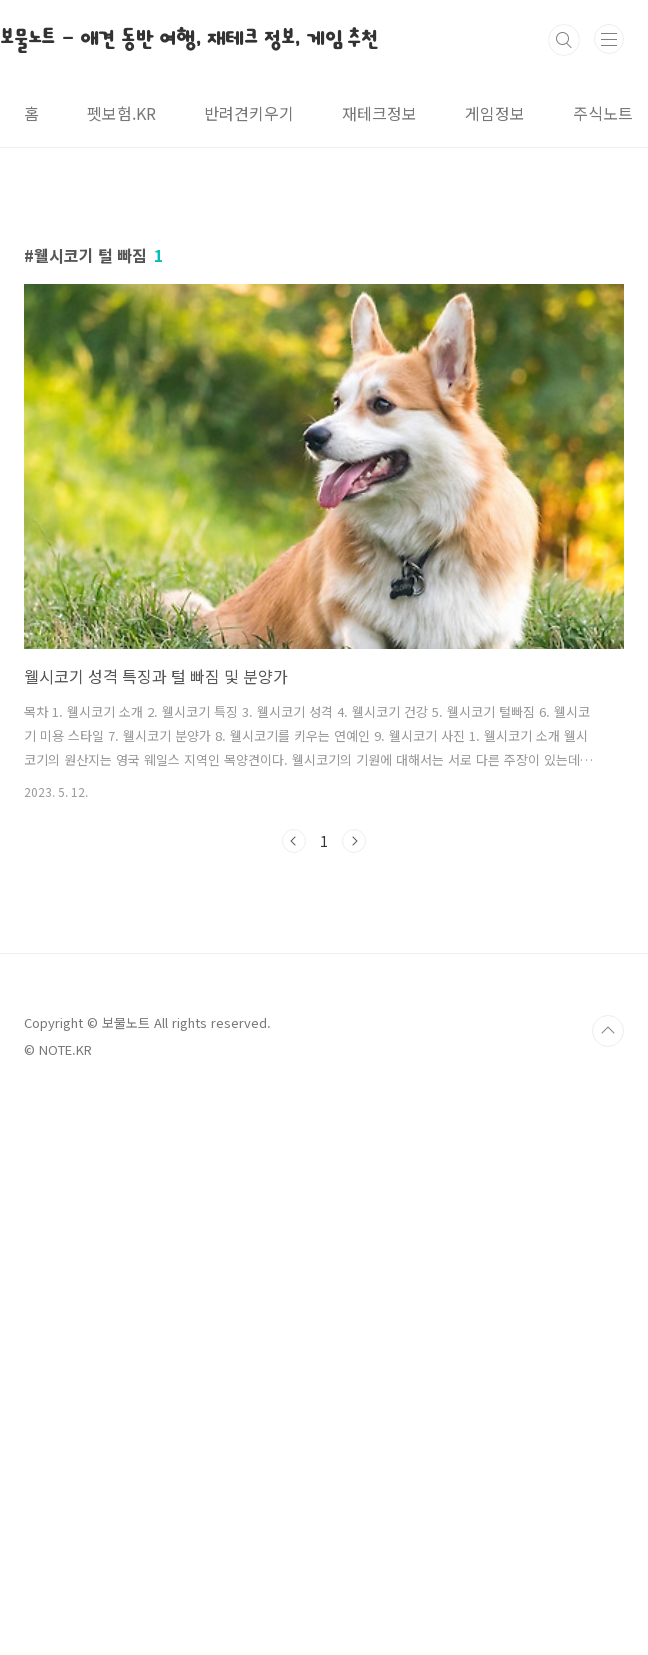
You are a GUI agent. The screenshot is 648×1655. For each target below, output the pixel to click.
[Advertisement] (324, 352)
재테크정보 (379, 113)
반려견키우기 (249, 113)
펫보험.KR (121, 113)
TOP (608, 1591)
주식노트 (603, 113)
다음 (354, 1121)
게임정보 (495, 113)
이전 (294, 1121)
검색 (564, 40)
